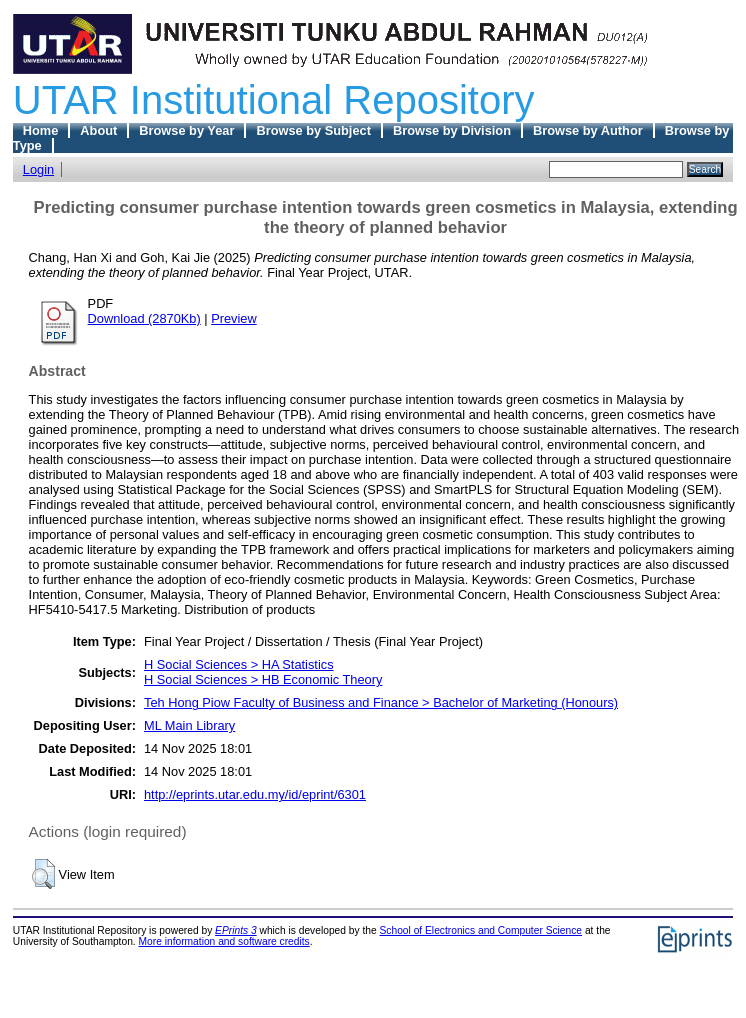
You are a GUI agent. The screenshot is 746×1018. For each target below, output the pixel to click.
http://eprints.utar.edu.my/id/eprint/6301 (255, 794)
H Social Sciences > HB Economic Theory (263, 679)
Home (41, 130)
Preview (234, 318)
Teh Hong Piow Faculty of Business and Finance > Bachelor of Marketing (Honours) (381, 702)
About (98, 130)
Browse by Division (452, 130)
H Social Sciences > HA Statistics (239, 664)
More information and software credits (224, 941)
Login (38, 169)
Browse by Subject (313, 130)
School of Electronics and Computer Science (481, 930)
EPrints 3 (236, 930)
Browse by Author (588, 130)
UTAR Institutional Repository (274, 100)
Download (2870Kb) (144, 318)
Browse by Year (186, 130)
